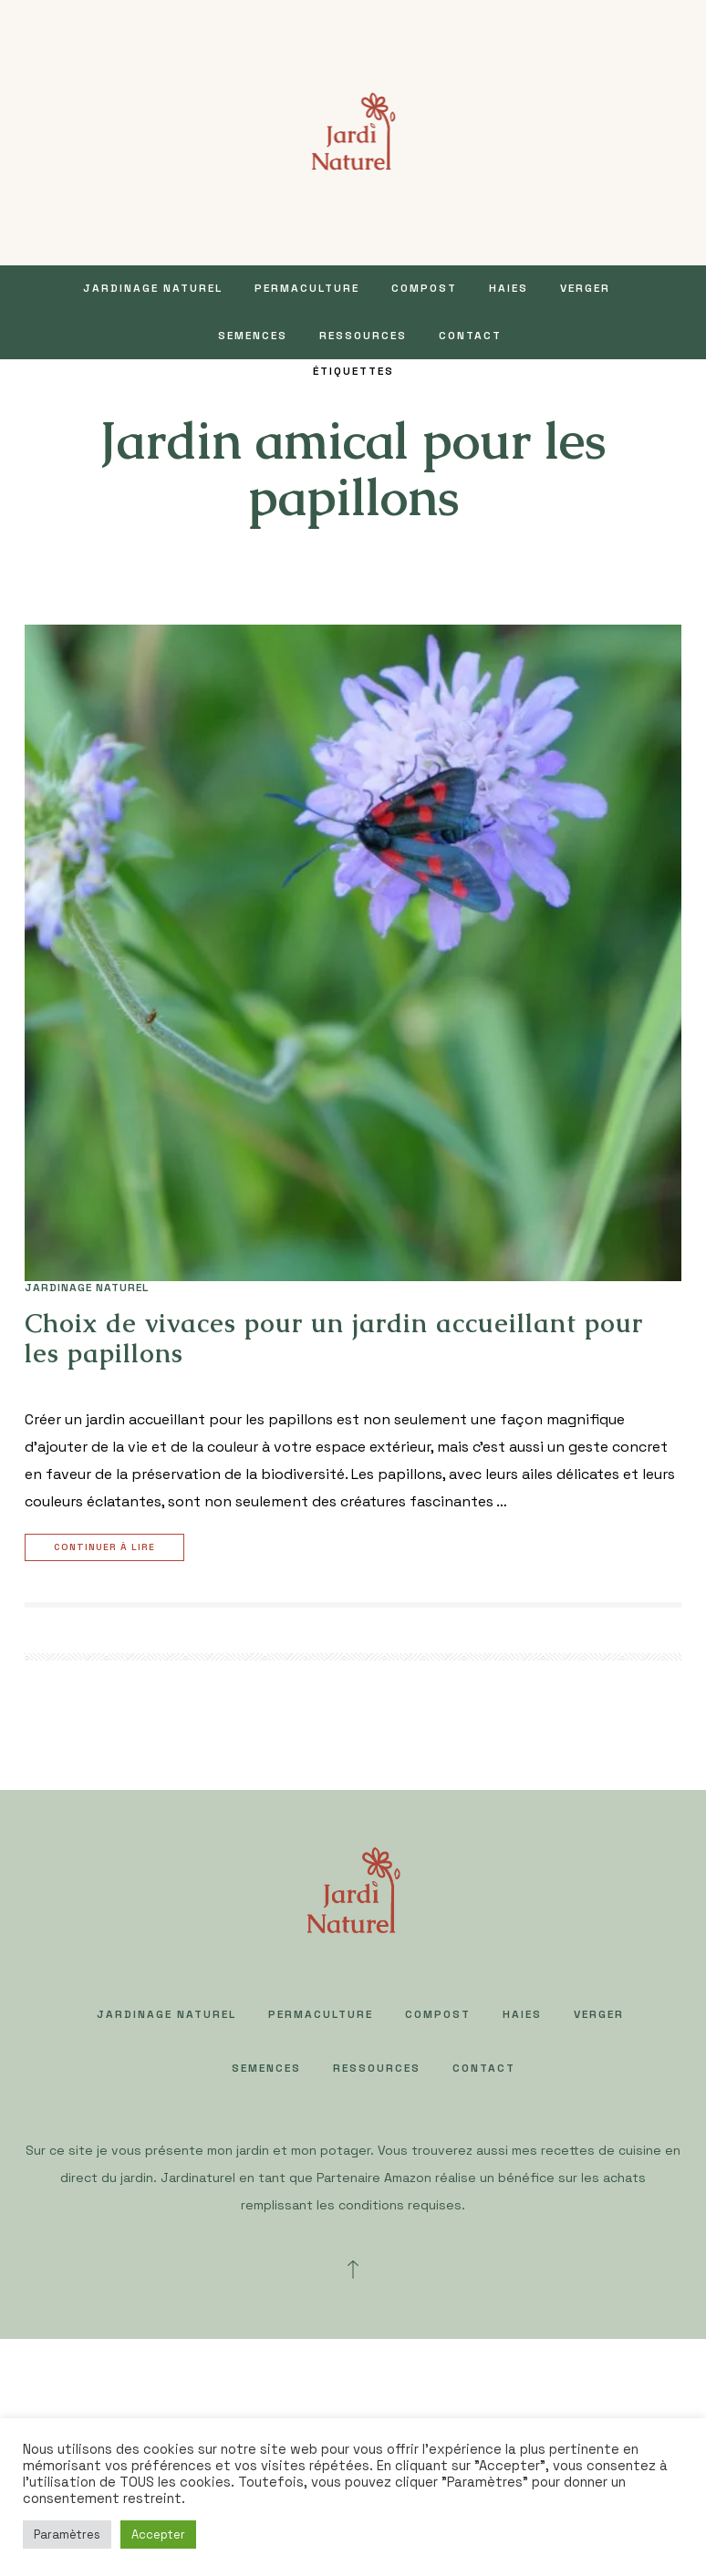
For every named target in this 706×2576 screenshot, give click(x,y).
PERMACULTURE (306, 288)
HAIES (508, 288)
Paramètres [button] (67, 2534)
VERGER (585, 288)
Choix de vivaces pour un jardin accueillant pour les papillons (334, 1339)
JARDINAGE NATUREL (153, 288)
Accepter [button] (158, 2534)
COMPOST (424, 288)
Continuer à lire (107, 1548)
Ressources (363, 335)
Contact (470, 335)
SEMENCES (252, 335)
